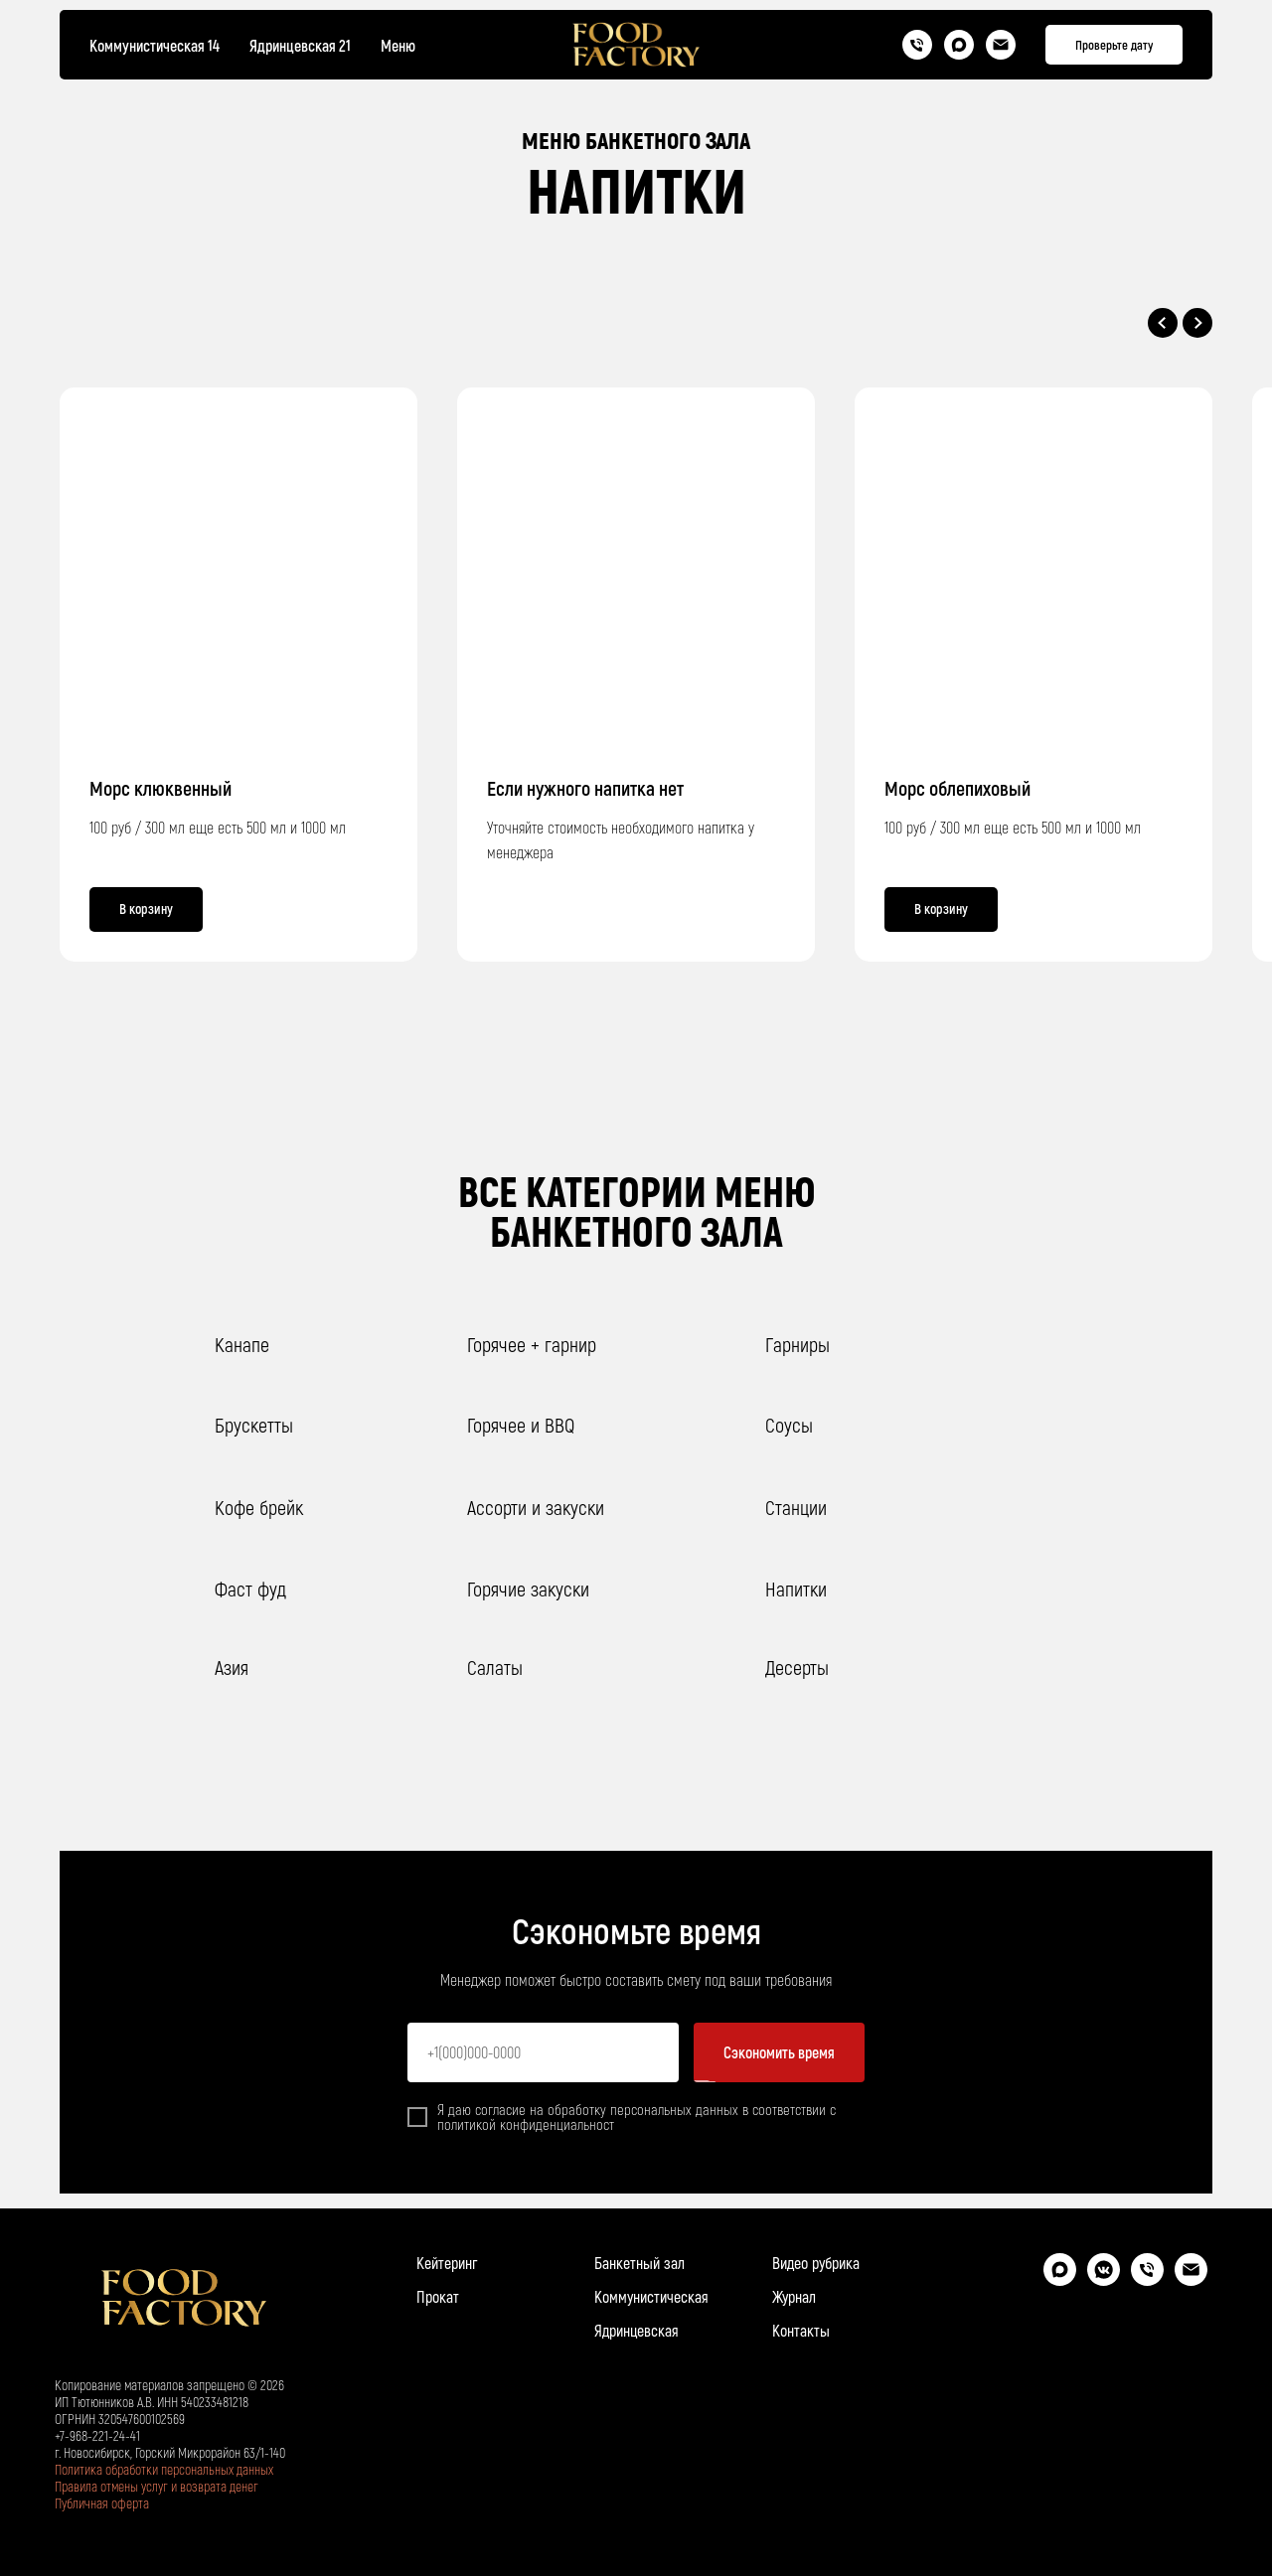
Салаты (495, 1667)
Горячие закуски (528, 1588)
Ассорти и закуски (535, 1507)
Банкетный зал (639, 2262)
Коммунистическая (651, 2296)
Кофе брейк (259, 1507)
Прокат (437, 2296)
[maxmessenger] (1059, 2280)
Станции (796, 1507)
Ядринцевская (636, 2330)
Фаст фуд (250, 1588)
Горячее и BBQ (520, 1425)
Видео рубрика (816, 2262)
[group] (636, 674)
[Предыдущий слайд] (1163, 323)
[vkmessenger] (1103, 2280)
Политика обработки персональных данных (164, 2469)
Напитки (796, 1588)
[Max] (959, 45)
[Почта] (1001, 45)
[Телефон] (917, 45)
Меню (398, 45)
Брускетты (254, 1425)
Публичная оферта (102, 2503)
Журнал (794, 2296)
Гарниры (797, 1344)
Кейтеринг (447, 2262)
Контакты (801, 2330)
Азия (231, 1667)
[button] (1114, 45)
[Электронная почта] (1191, 2280)
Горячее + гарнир (531, 1344)
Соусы (789, 1425)
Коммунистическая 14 (154, 45)
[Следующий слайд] (1197, 323)
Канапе (242, 1344)
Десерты (797, 1667)
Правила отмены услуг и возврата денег (156, 2486)
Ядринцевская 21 (300, 45)
